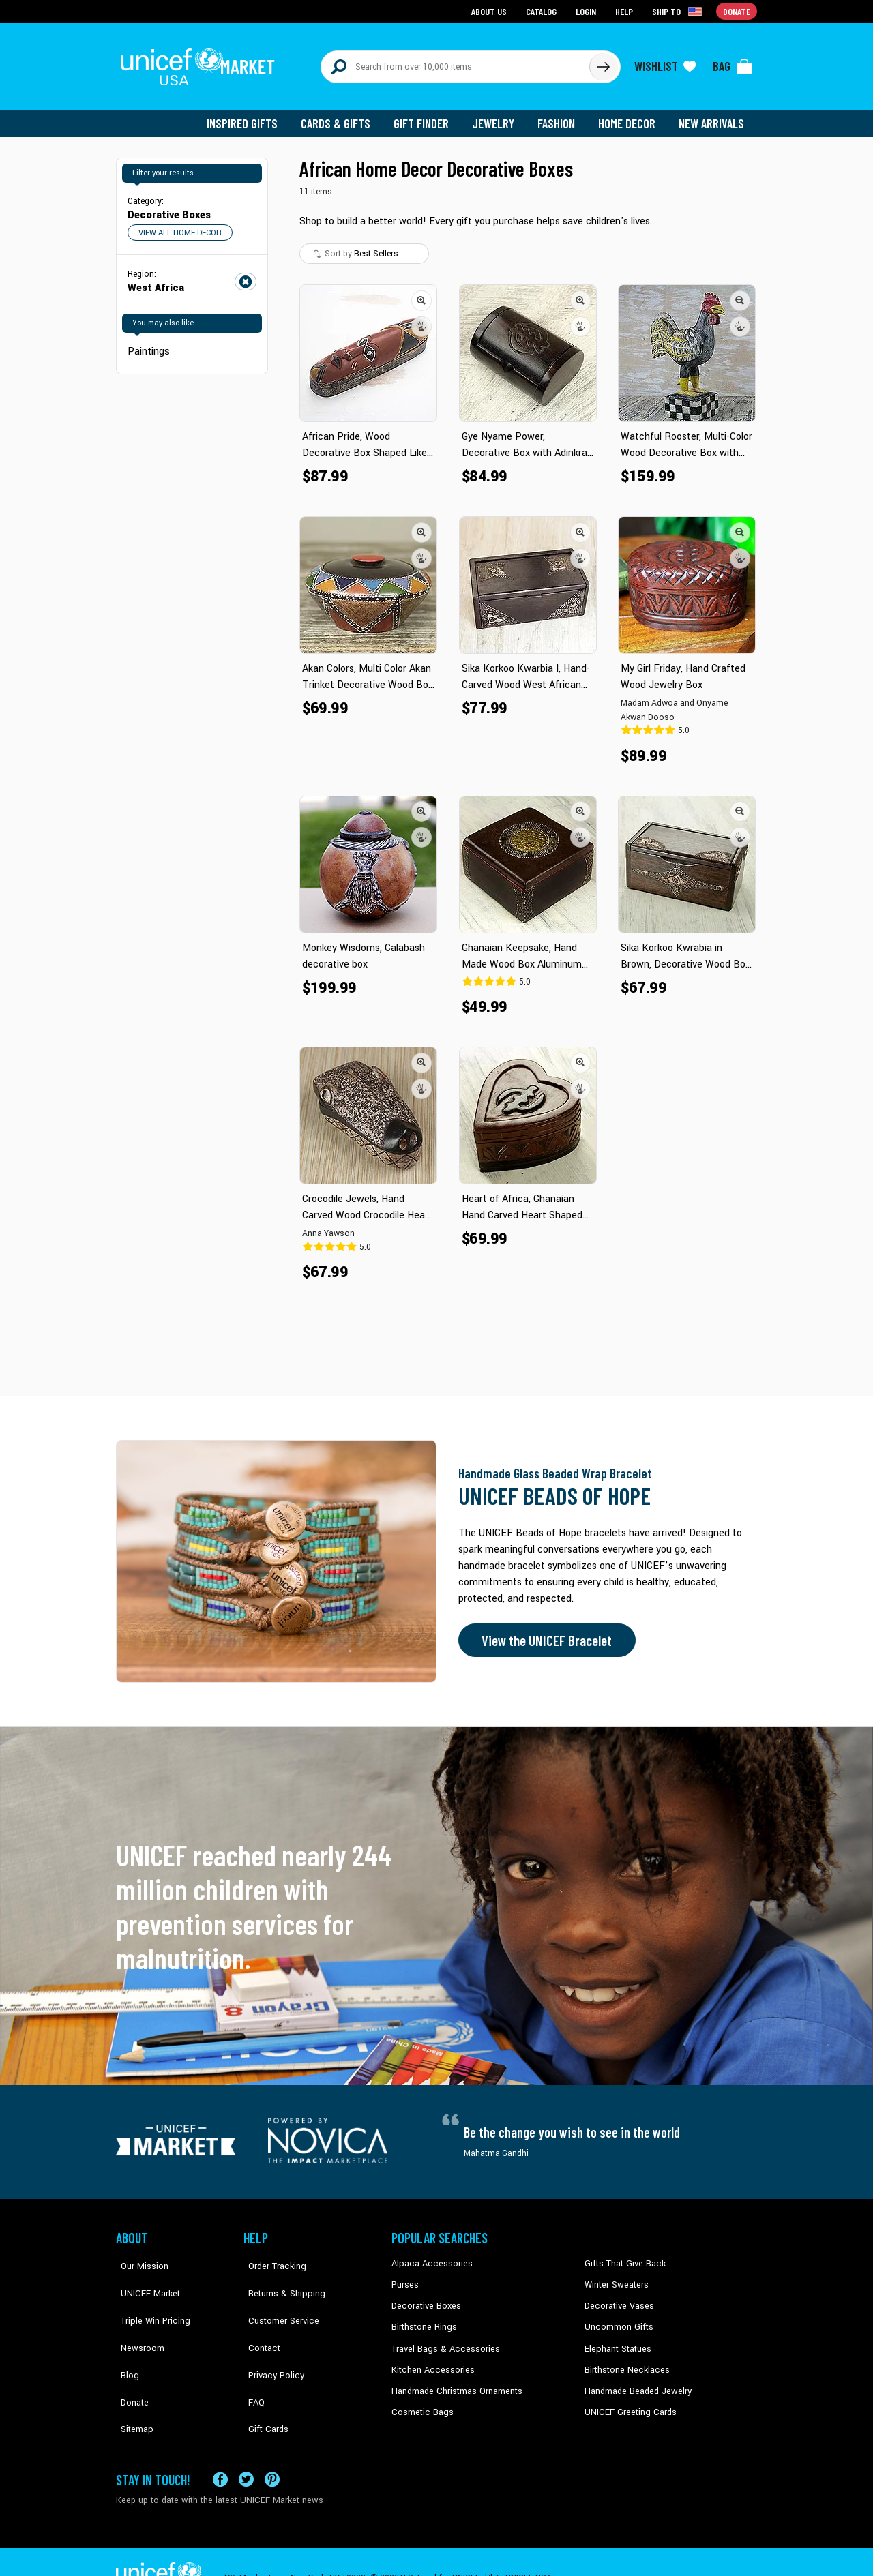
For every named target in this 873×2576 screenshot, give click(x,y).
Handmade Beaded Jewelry (635, 2380)
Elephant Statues (617, 2339)
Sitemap (131, 2380)
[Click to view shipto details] (679, 11)
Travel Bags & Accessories (441, 2339)
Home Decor (629, 115)
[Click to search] (603, 62)
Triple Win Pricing (148, 2298)
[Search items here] (455, 62)
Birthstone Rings (423, 2318)
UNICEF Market (143, 2277)
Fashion (560, 115)
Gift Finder (427, 115)
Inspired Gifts (252, 115)
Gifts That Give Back (622, 2256)
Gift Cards (262, 2380)
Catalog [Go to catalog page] (543, 10)
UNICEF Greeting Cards (627, 2401)
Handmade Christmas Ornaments (454, 2380)
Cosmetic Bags (420, 2401)
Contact (258, 2318)
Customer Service (276, 2298)
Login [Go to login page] (587, 10)
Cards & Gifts (343, 115)
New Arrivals (712, 115)
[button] (421, 292)
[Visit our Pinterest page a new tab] (272, 2447)
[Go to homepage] (201, 62)
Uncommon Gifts (617, 2318)
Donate (129, 2360)
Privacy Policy (269, 2339)
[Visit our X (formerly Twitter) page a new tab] (246, 2447)
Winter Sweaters (615, 2277)
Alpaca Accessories (428, 2256)
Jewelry (498, 115)
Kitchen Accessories (429, 2360)
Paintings (148, 342)
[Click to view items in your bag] (732, 63)
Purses (404, 2277)
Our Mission (139, 2256)
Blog (125, 2339)
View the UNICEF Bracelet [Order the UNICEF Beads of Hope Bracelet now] (543, 1633)
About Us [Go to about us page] (491, 10)
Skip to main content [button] (436, 0)
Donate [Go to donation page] (737, 10)
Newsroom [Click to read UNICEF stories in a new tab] (137, 2318)
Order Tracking (270, 2256)
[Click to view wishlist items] (664, 62)
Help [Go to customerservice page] (625, 10)
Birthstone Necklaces (624, 2360)
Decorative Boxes (424, 2298)
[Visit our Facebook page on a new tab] (220, 2447)
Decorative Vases (617, 2298)
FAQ (251, 2360)
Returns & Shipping (279, 2277)
